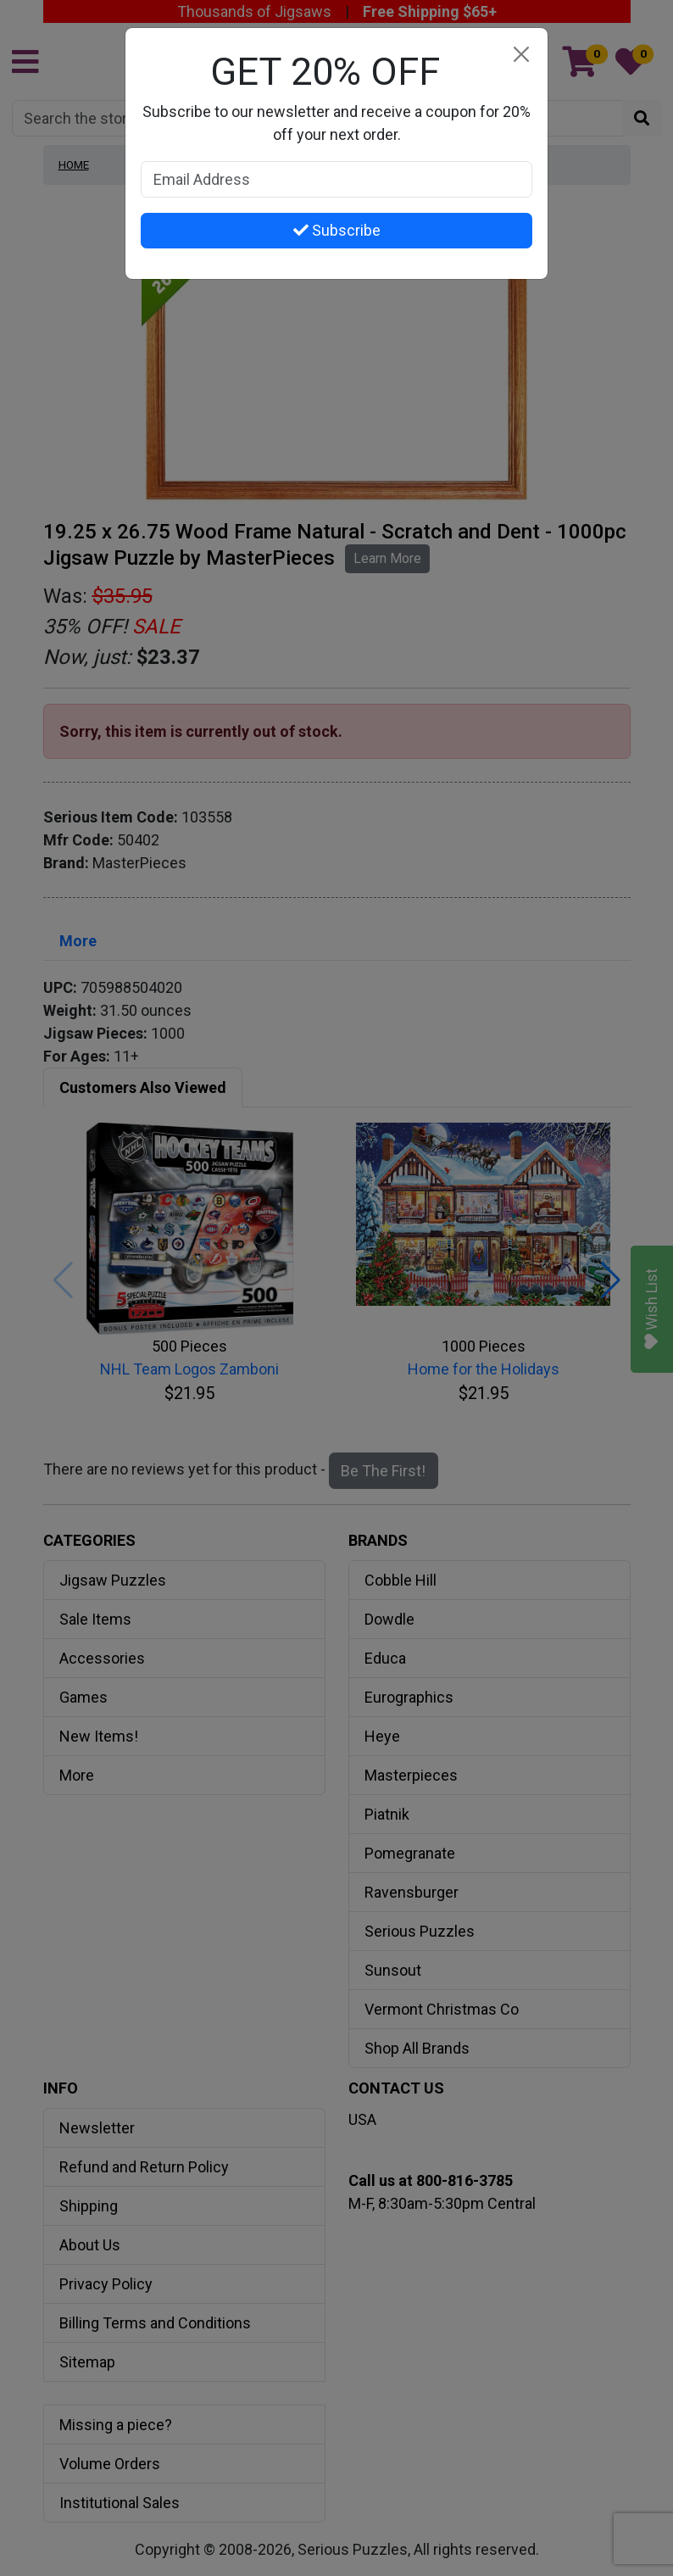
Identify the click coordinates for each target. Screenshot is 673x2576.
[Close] (520, 54)
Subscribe (337, 230)
